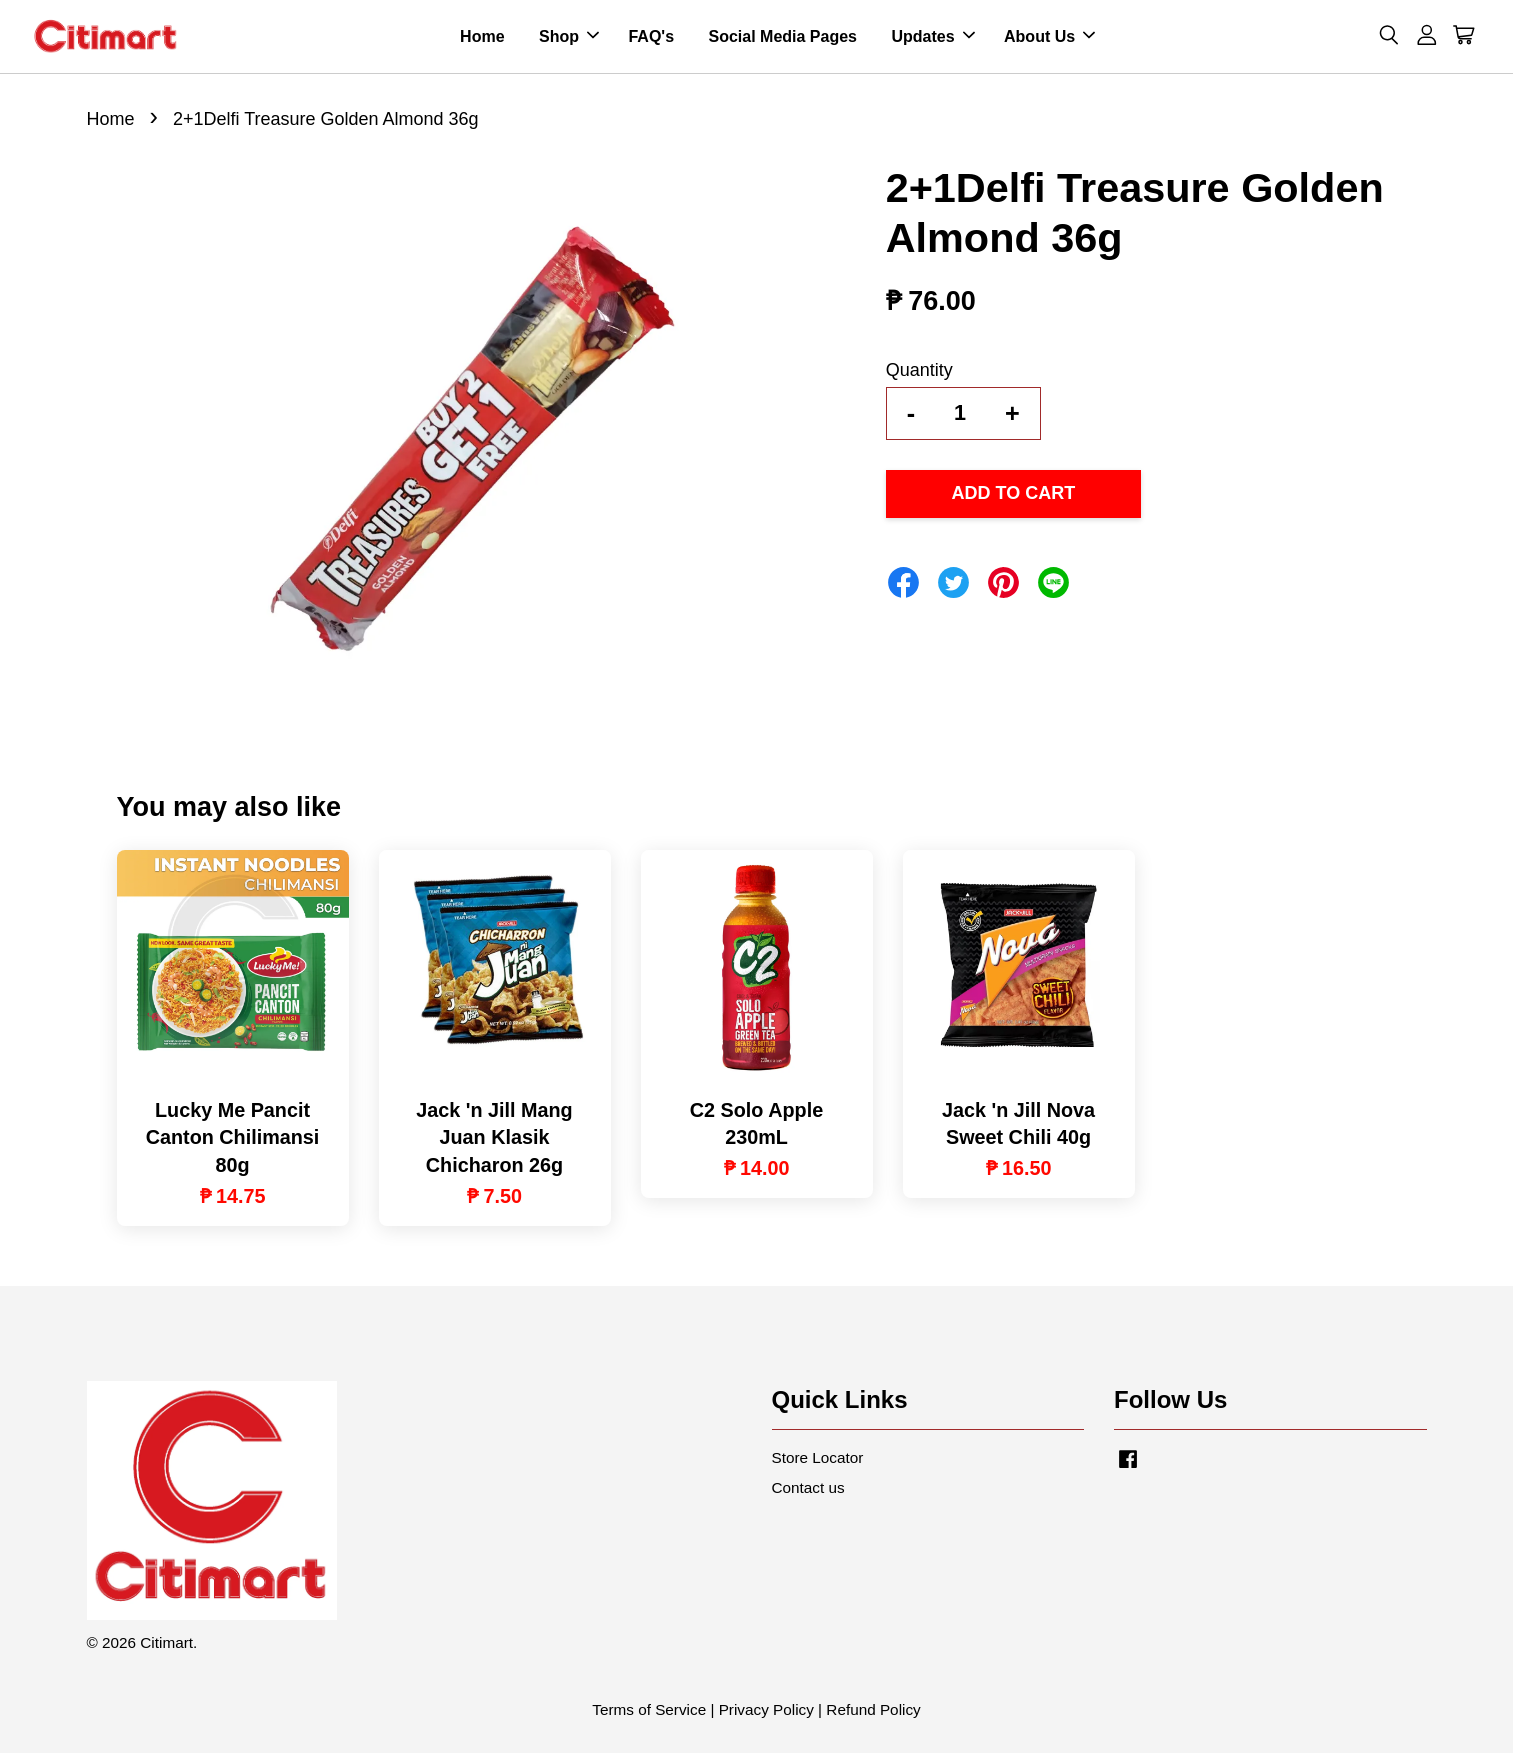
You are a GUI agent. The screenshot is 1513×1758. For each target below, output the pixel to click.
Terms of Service (649, 1714)
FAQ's (651, 38)
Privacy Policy (766, 1714)
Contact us (808, 1491)
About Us (1049, 38)
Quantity (919, 374)
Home (482, 38)
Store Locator (818, 1461)
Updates (932, 38)
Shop (569, 38)
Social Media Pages (782, 38)
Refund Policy (873, 1714)
